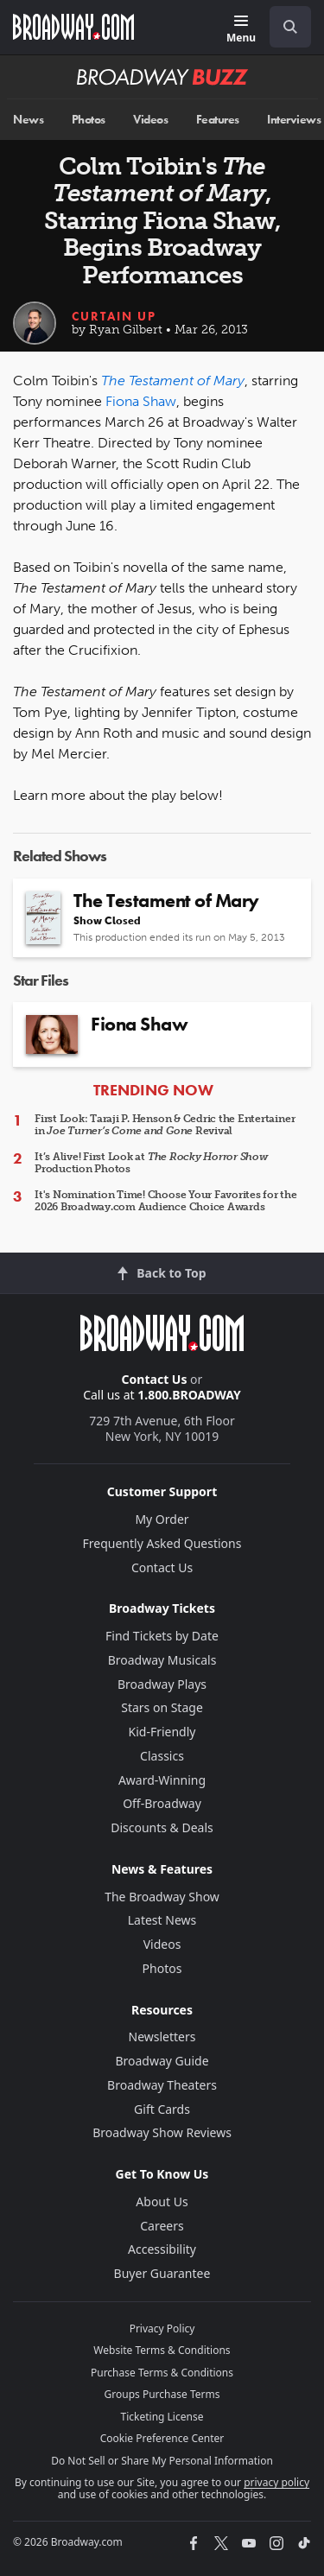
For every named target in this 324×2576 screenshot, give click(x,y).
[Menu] (241, 30)
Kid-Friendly (162, 1731)
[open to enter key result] (290, 27)
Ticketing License (162, 2416)
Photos (88, 119)
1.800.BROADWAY (189, 1394)
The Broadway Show (162, 1896)
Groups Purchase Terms (162, 2394)
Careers (161, 2226)
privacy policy (276, 2482)
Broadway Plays (162, 1684)
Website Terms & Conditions (161, 2350)
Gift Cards (162, 2109)
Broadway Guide (161, 2061)
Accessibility (162, 2249)
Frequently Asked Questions (162, 1543)
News (28, 119)
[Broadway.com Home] (73, 27)
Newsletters (162, 2036)
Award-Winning (162, 1780)
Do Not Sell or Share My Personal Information (162, 2460)
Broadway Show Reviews (162, 2132)
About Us (161, 2201)
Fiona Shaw (140, 401)
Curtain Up (114, 316)
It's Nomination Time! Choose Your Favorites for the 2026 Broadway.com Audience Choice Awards (166, 1201)
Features (217, 119)
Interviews (294, 119)
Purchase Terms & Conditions (162, 2372)
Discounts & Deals (162, 1827)
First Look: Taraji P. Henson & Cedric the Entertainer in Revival (165, 1125)
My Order (161, 1519)
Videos (150, 119)
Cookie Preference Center (162, 2438)
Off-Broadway (162, 1803)
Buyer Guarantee (162, 2273)
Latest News (162, 1920)
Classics (162, 1756)
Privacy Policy (162, 2328)
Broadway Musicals (162, 1660)
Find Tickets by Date (162, 1635)
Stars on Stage (162, 1707)
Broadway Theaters (162, 2085)
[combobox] (283, 27)
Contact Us (154, 1379)
